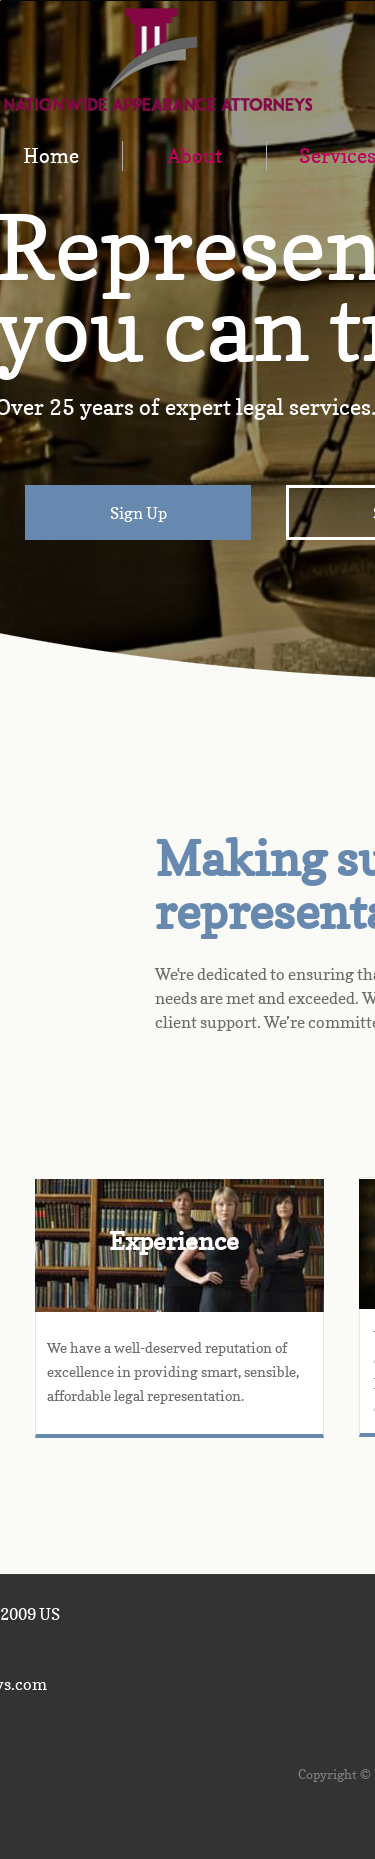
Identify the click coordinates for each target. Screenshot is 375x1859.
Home (51, 156)
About (194, 156)
